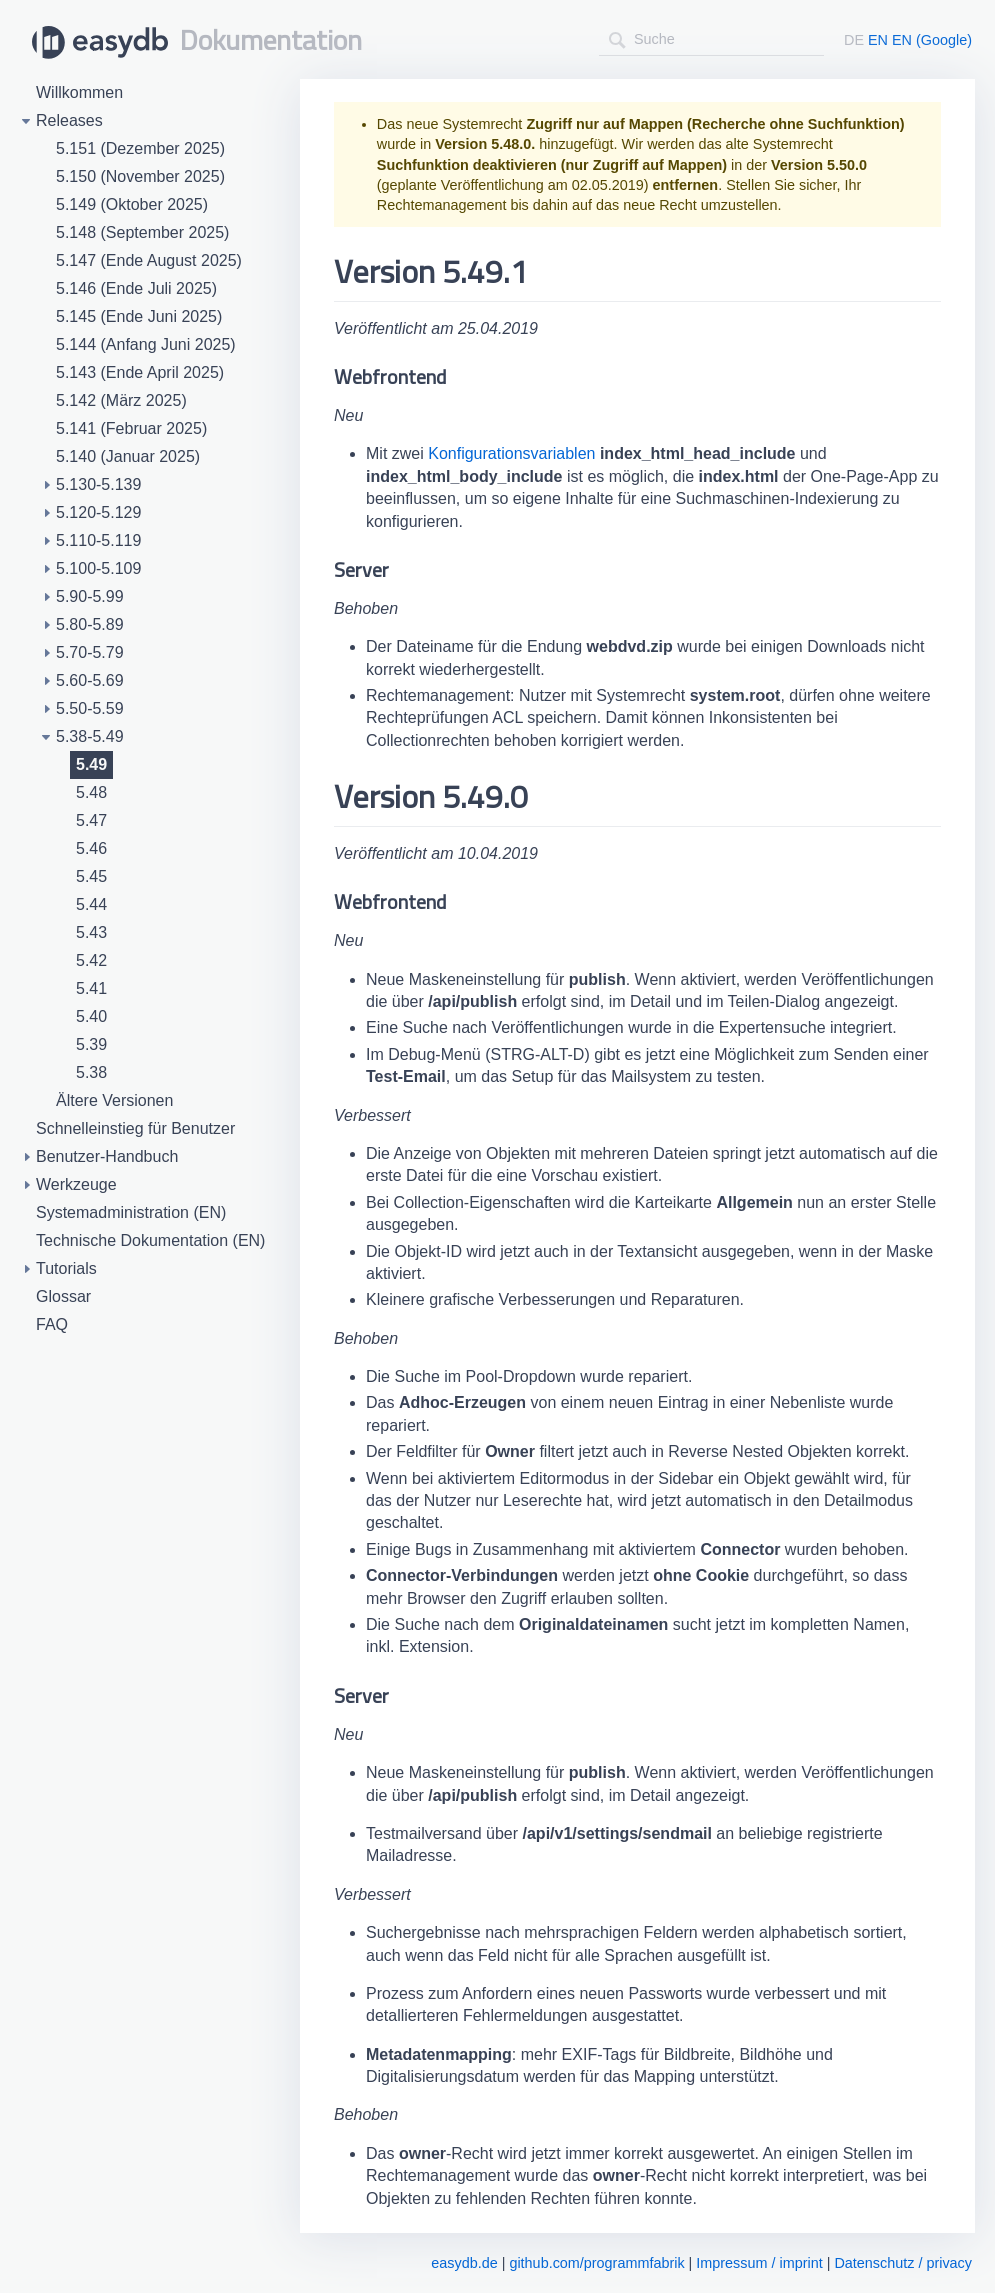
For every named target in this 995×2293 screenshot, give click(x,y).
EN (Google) (932, 40)
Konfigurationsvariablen (511, 453)
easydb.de (464, 2263)
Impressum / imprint (759, 2263)
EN (878, 40)
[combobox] (711, 39)
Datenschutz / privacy (903, 2263)
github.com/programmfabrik (596, 2263)
